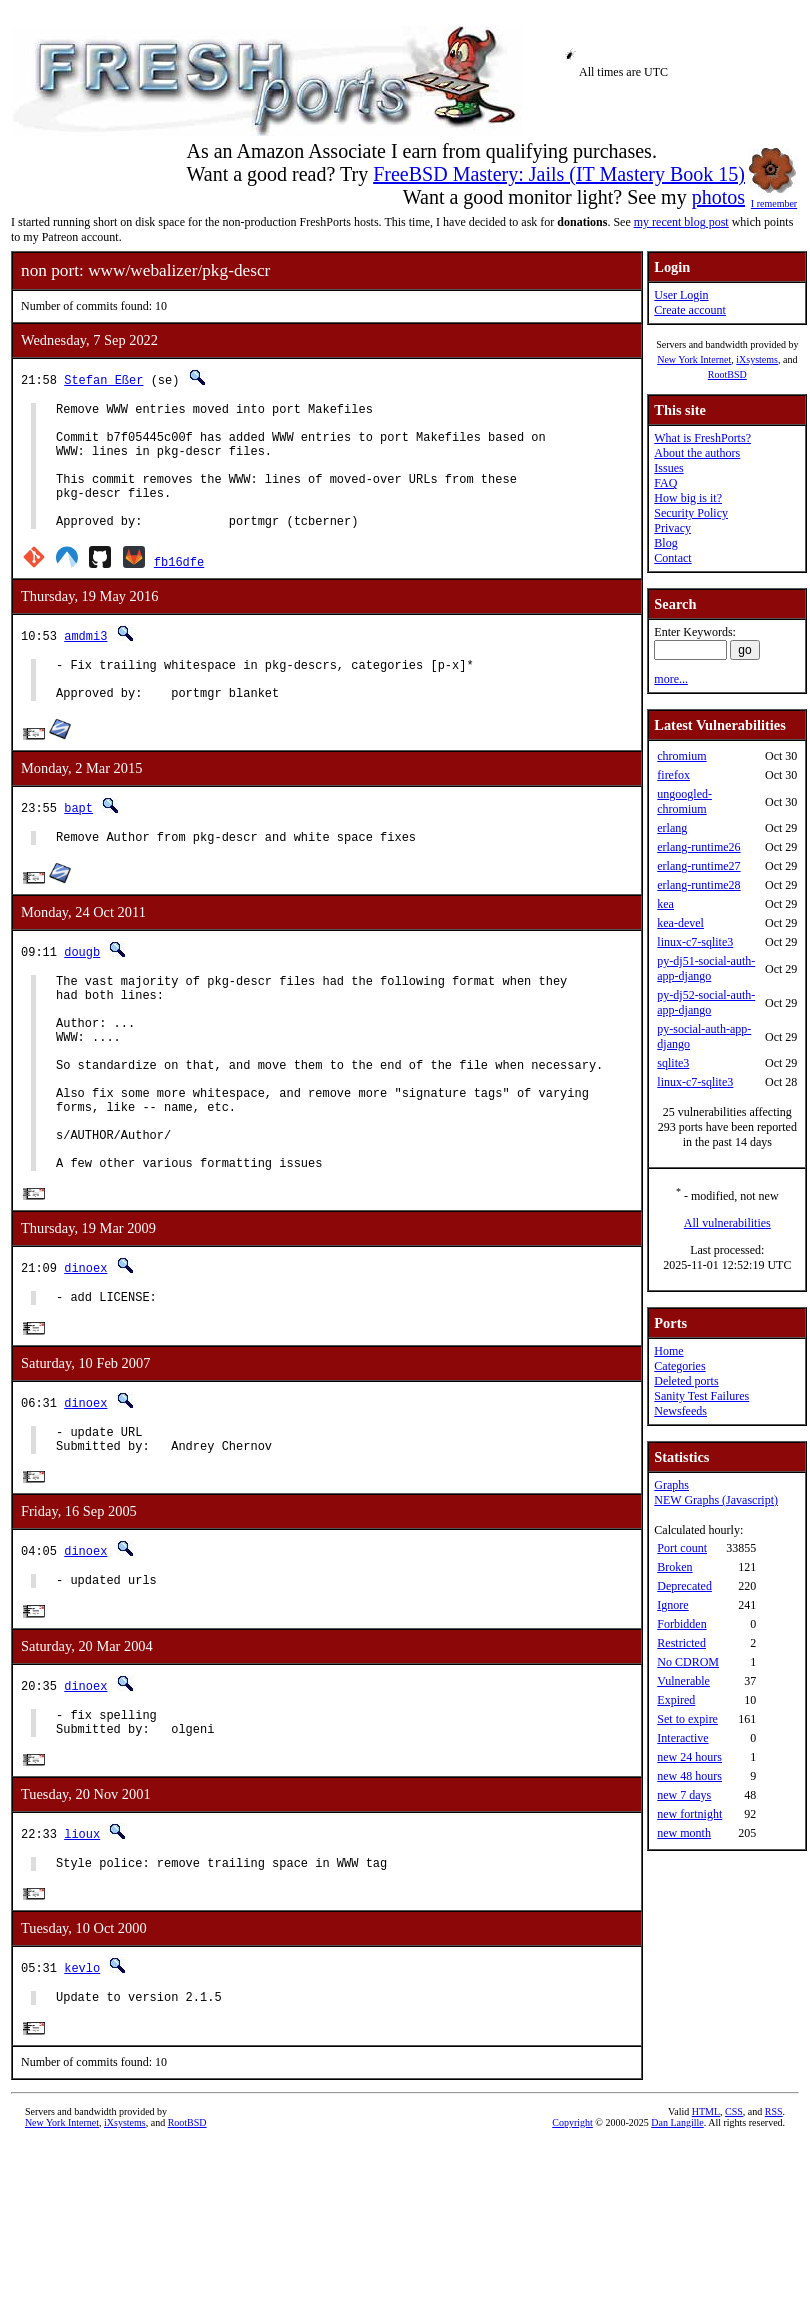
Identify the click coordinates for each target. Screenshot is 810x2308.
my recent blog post (681, 222)
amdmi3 (85, 662)
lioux (82, 1935)
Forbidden (681, 1624)
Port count (682, 1548)
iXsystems (757, 359)
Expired (676, 1700)
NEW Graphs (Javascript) (716, 1500)
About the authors (697, 453)
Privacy (672, 528)
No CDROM (688, 1662)
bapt (78, 843)
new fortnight (689, 1814)
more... (671, 679)
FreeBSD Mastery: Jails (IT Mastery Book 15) (559, 174)
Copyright (572, 2231)
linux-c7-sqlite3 (695, 942)
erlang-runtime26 (698, 847)
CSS (734, 2220)
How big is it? (688, 498)
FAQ (665, 483)
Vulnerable (683, 1681)
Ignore (672, 1605)
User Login (681, 295)
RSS (774, 2220)
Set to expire (687, 1719)
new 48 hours (689, 1776)
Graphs (671, 1485)
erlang (672, 828)
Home (668, 1351)
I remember (774, 198)
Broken (674, 1567)
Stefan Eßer (103, 379)
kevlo (82, 2073)
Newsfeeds (680, 1411)
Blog (665, 543)
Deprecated (684, 1586)
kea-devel (680, 923)
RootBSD (727, 374)
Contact (672, 558)
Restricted (681, 1643)
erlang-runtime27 (698, 866)
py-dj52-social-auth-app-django (706, 1002)
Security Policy (691, 513)
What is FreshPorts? (702, 438)
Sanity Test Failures (701, 1396)
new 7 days (684, 1795)
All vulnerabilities (727, 1223)
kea (665, 904)
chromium (681, 756)
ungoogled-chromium (684, 801)
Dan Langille (677, 2231)
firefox (673, 775)
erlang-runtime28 (698, 885)
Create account (690, 310)
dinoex (85, 1349)
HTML (706, 2220)
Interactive (682, 1738)
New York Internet (694, 359)
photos (718, 197)
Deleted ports (686, 1381)
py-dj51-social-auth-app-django (706, 968)
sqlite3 (673, 1063)
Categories (679, 1366)
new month (684, 1833)
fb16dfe (179, 588)
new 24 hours (689, 1757)
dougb (82, 990)
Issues (668, 468)
